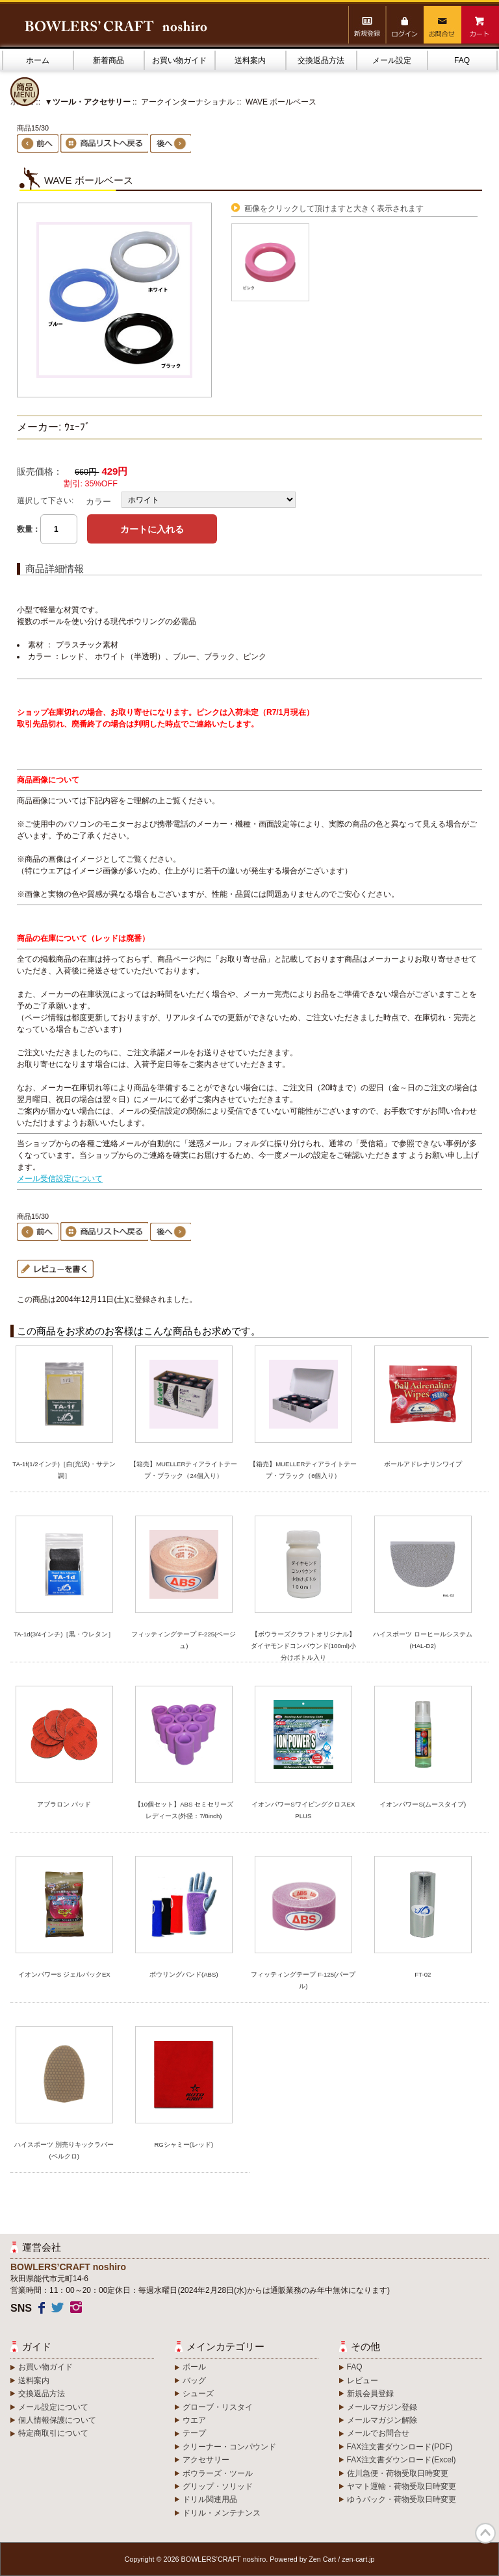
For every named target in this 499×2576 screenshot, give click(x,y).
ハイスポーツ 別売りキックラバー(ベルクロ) (64, 2150)
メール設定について (53, 2407)
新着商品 (108, 60)
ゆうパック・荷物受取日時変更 (401, 2499)
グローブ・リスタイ (218, 2407)
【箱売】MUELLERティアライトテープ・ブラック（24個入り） (183, 1469)
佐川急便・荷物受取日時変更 (397, 2473)
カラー (98, 501)
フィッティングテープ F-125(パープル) (303, 1980)
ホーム (37, 60)
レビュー (362, 2380)
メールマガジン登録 (382, 2407)
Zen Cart (322, 2559)
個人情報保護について (57, 2420)
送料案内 (250, 60)
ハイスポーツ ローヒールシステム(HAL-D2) (422, 1640)
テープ (194, 2433)
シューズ (198, 2393)
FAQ (462, 60)
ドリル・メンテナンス (222, 2513)
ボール (194, 2366)
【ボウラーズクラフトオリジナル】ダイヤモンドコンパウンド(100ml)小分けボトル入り (304, 1646)
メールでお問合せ (378, 2433)
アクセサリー (206, 2459)
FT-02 (423, 1974)
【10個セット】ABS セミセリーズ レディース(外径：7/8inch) (186, 1810)
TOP (485, 2533)
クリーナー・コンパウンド (229, 2446)
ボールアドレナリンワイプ (423, 1464)
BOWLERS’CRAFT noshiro (223, 2559)
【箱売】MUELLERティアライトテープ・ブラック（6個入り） (303, 1469)
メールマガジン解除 (382, 2420)
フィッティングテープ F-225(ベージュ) (183, 1640)
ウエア (194, 2420)
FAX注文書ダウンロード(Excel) (401, 2459)
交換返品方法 (321, 60)
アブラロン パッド (64, 1804)
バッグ (194, 2380)
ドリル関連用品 (210, 2499)
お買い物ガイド (179, 60)
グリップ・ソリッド (218, 2486)
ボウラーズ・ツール (218, 2473)
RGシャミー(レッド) (183, 2144)
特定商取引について (53, 2433)
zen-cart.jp (358, 2559)
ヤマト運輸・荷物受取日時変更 (401, 2486)
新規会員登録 (370, 2393)
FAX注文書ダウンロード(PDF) (400, 2446)
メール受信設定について (60, 1178)
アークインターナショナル (188, 101)
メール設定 (391, 60)
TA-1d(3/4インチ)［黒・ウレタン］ (64, 1634)
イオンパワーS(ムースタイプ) (422, 1804)
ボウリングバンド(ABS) (183, 1974)
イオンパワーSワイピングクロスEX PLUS (303, 1810)
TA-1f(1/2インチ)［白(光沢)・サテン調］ (64, 1469)
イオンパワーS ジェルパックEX (64, 1974)
